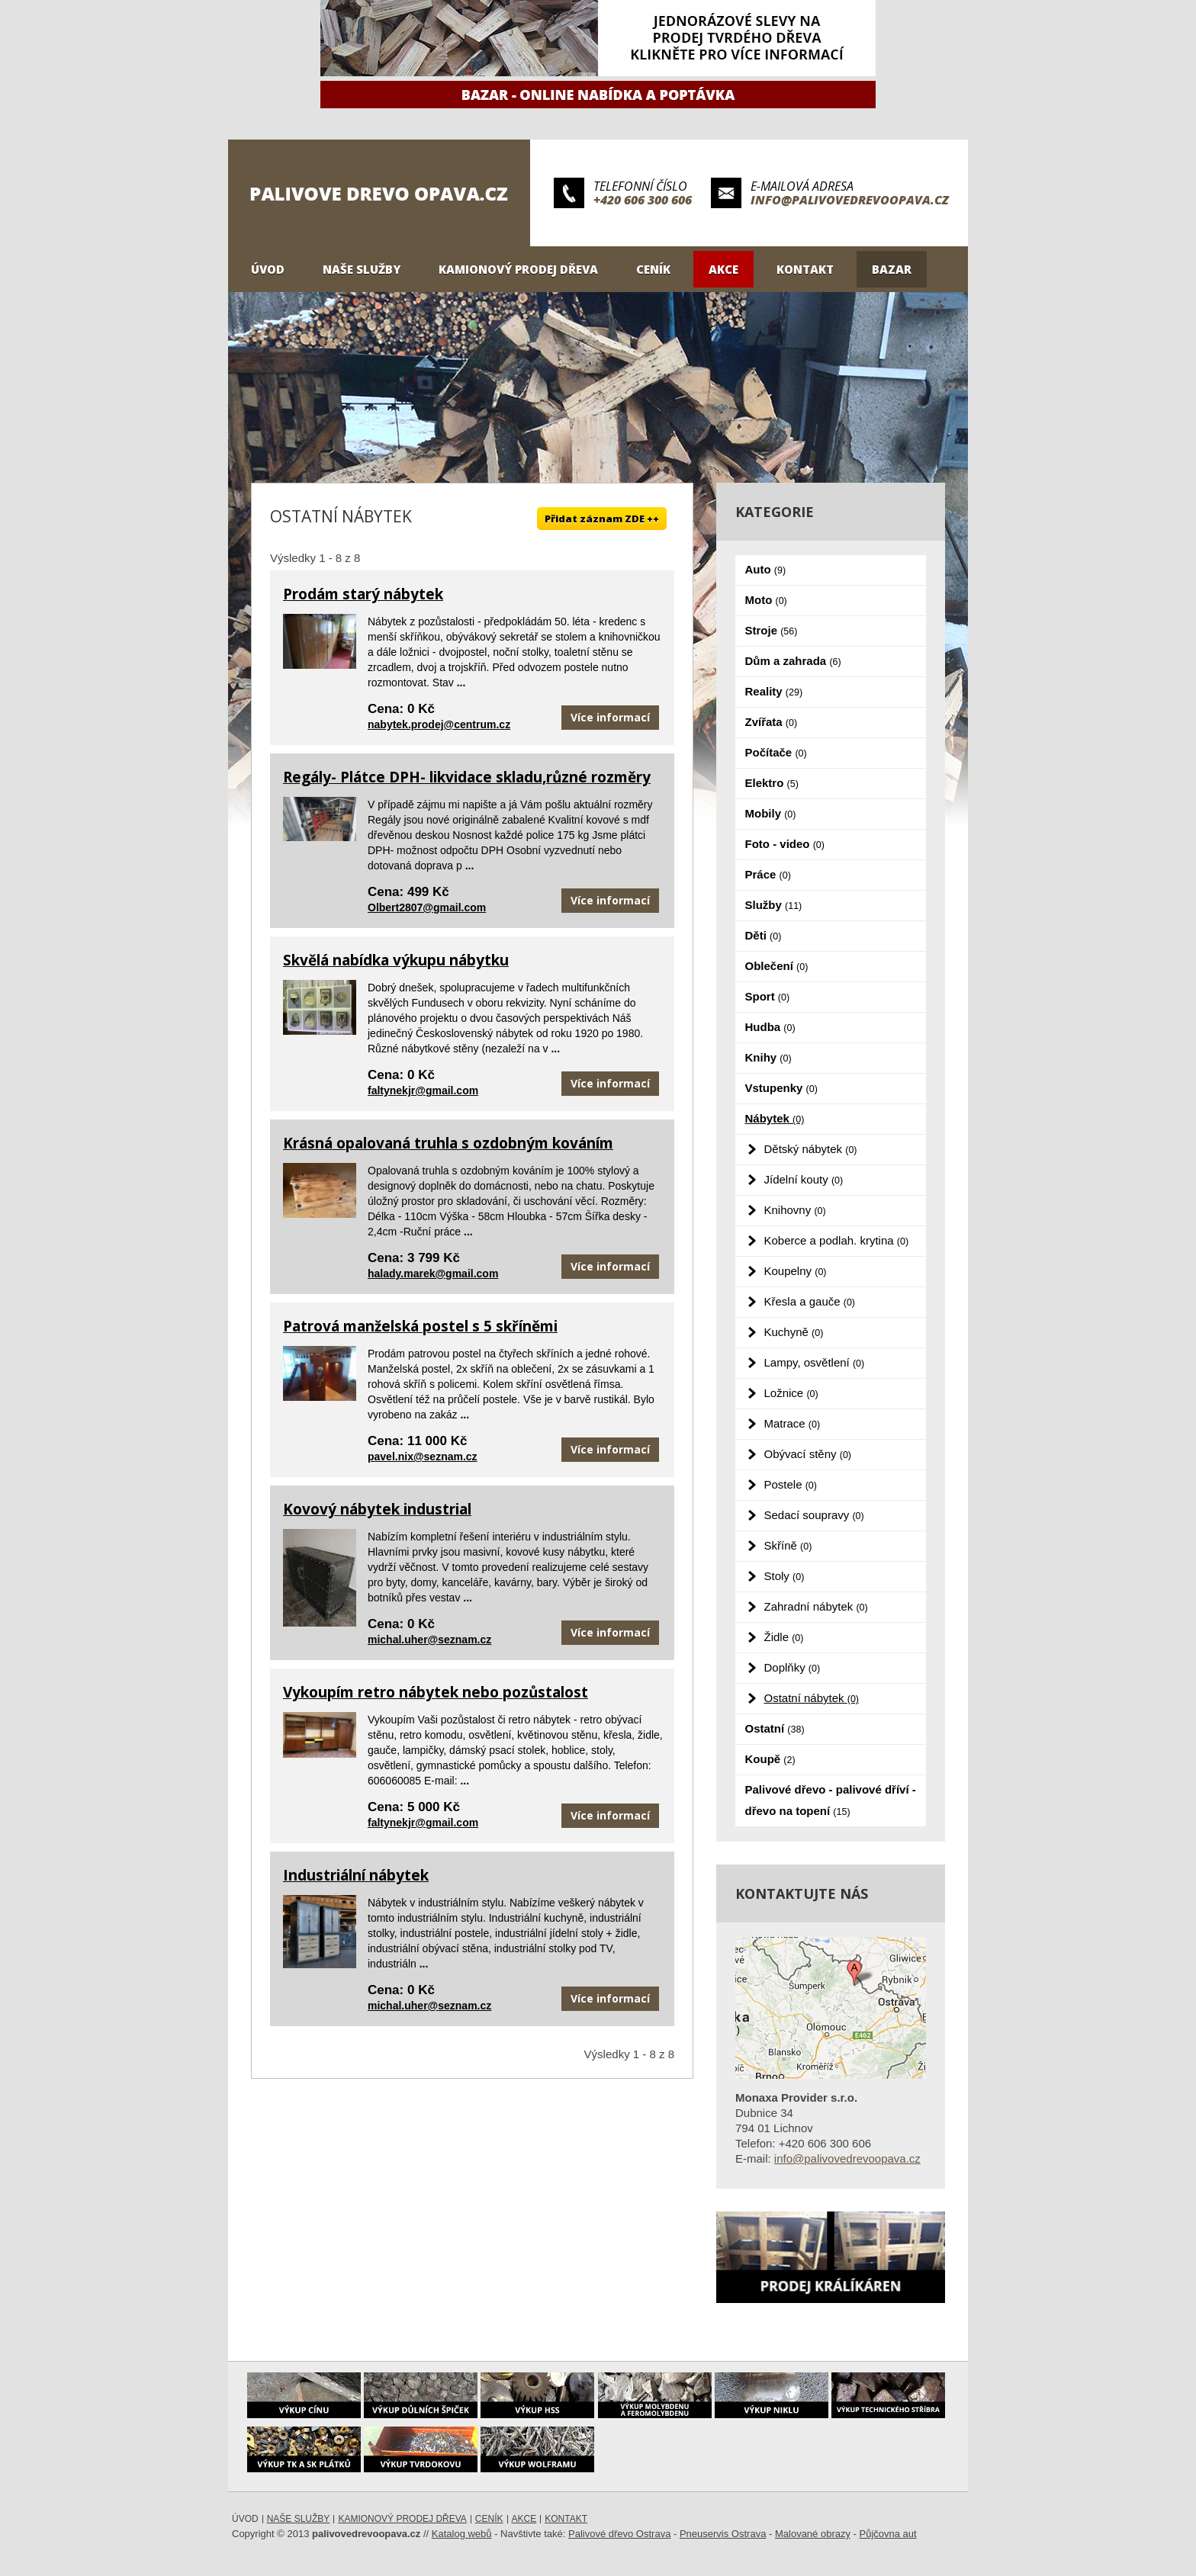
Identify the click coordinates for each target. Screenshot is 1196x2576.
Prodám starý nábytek (363, 594)
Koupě (770, 1758)
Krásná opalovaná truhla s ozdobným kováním (448, 1143)
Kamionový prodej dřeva (518, 269)
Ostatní (775, 1728)
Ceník (653, 269)
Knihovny (795, 1209)
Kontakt (805, 269)
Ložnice (791, 1392)
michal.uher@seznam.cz (429, 1639)
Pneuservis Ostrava (723, 2533)
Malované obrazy (812, 2533)
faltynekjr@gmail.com (423, 1090)
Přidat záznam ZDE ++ (602, 518)
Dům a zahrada (793, 660)
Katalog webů (462, 2533)
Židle (784, 1636)
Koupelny (795, 1270)
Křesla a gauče (810, 1301)
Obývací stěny (808, 1453)
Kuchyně (794, 1331)
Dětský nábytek (810, 1148)
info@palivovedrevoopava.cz (850, 199)
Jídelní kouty (804, 1179)
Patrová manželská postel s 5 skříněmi (420, 1326)
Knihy (768, 1057)
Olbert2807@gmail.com (427, 907)
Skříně (788, 1545)
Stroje (771, 630)
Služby (773, 904)
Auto (765, 569)
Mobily (770, 813)
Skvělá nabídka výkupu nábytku (396, 960)
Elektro (772, 782)
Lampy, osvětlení (814, 1362)
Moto (766, 599)
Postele (790, 1484)
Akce (723, 269)
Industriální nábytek (356, 1875)
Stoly (784, 1575)
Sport (767, 996)
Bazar (891, 269)
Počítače (776, 752)
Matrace (792, 1423)
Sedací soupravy (814, 1514)
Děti (763, 935)
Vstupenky (781, 1087)
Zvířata (771, 721)
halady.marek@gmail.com (433, 1273)
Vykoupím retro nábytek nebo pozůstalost (435, 1692)
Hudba (770, 1026)
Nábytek (775, 1118)
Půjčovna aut (888, 2533)
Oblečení (777, 965)
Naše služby (361, 269)
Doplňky (792, 1667)
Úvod (268, 269)
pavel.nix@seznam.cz (422, 1456)
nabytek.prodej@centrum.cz (439, 724)
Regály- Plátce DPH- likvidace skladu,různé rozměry (467, 777)
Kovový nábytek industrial (377, 1509)
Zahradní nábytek (816, 1606)
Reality (774, 691)
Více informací (610, 717)
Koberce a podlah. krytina (836, 1240)
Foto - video (785, 843)
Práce (768, 874)
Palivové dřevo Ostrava (619, 2533)
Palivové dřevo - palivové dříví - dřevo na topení (830, 1800)
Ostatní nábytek (812, 1697)
